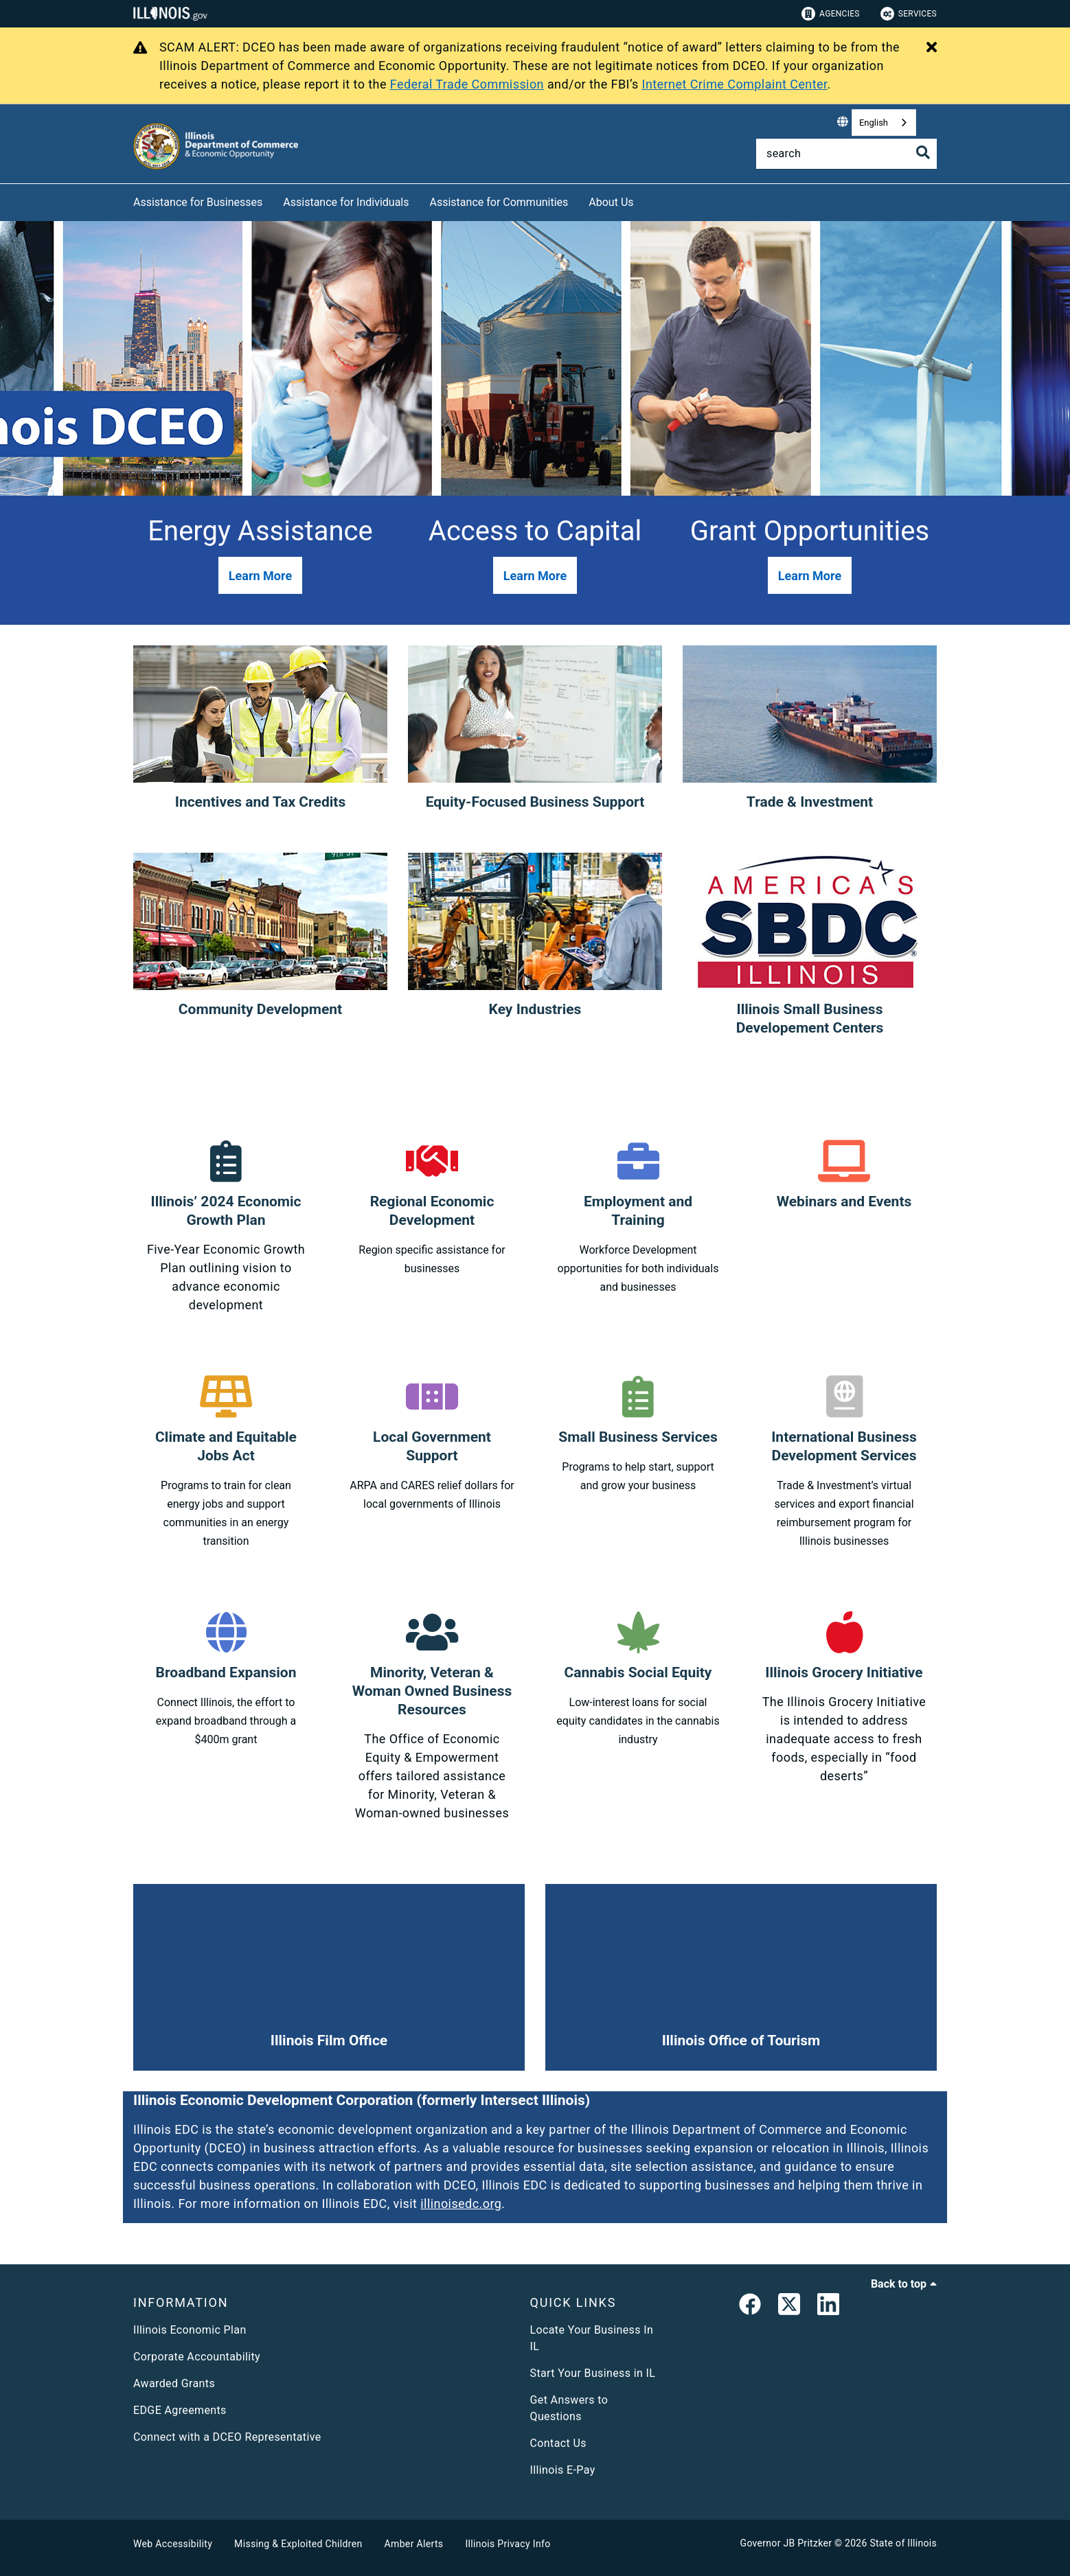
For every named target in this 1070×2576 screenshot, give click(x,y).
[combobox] (884, 122)
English (873, 122)
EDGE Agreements (180, 2410)
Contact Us (558, 2443)
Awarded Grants (174, 2383)
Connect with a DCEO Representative (227, 2436)
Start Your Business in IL (593, 2373)
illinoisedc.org (460, 2203)
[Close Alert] (931, 48)
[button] (260, 575)
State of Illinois (903, 2543)
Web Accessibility (172, 2543)
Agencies (830, 14)
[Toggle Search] (923, 152)
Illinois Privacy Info (507, 2543)
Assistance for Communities (499, 202)
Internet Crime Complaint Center (735, 84)
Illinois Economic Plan (190, 2329)
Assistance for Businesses (197, 202)
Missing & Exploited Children (298, 2543)
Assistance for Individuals (346, 202)
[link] (750, 2307)
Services (908, 14)
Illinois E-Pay (562, 2469)
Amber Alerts (414, 2543)
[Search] (846, 154)
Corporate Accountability (196, 2356)
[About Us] (644, 200)
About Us (611, 202)
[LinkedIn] (828, 2307)
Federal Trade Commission (467, 84)
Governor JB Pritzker (786, 2543)
